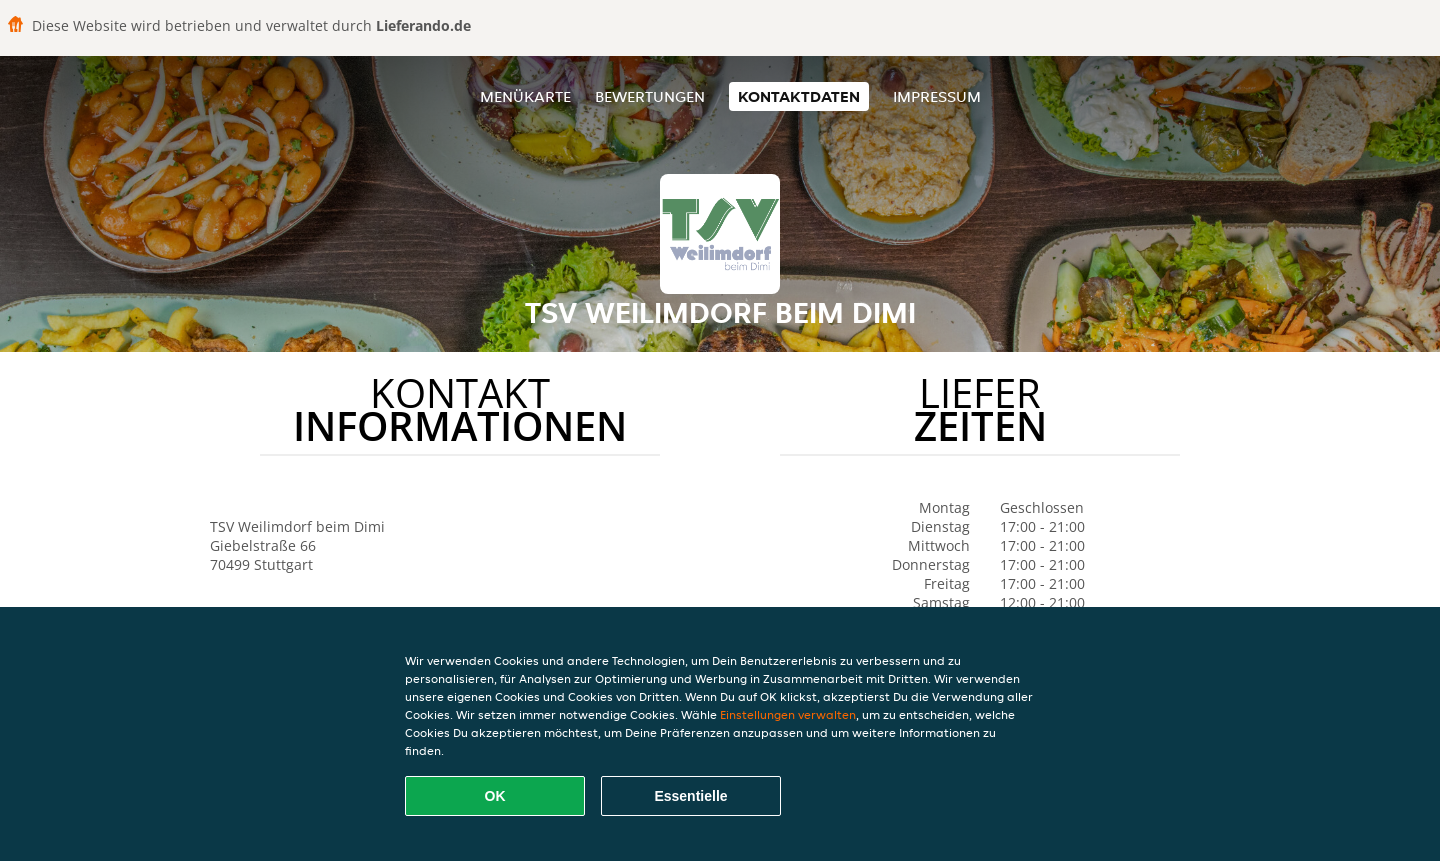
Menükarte (525, 96)
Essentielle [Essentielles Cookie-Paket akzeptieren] (690, 796)
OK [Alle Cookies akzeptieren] (495, 796)
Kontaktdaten (799, 96)
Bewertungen (650, 96)
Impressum (937, 96)
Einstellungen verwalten (788, 714)
